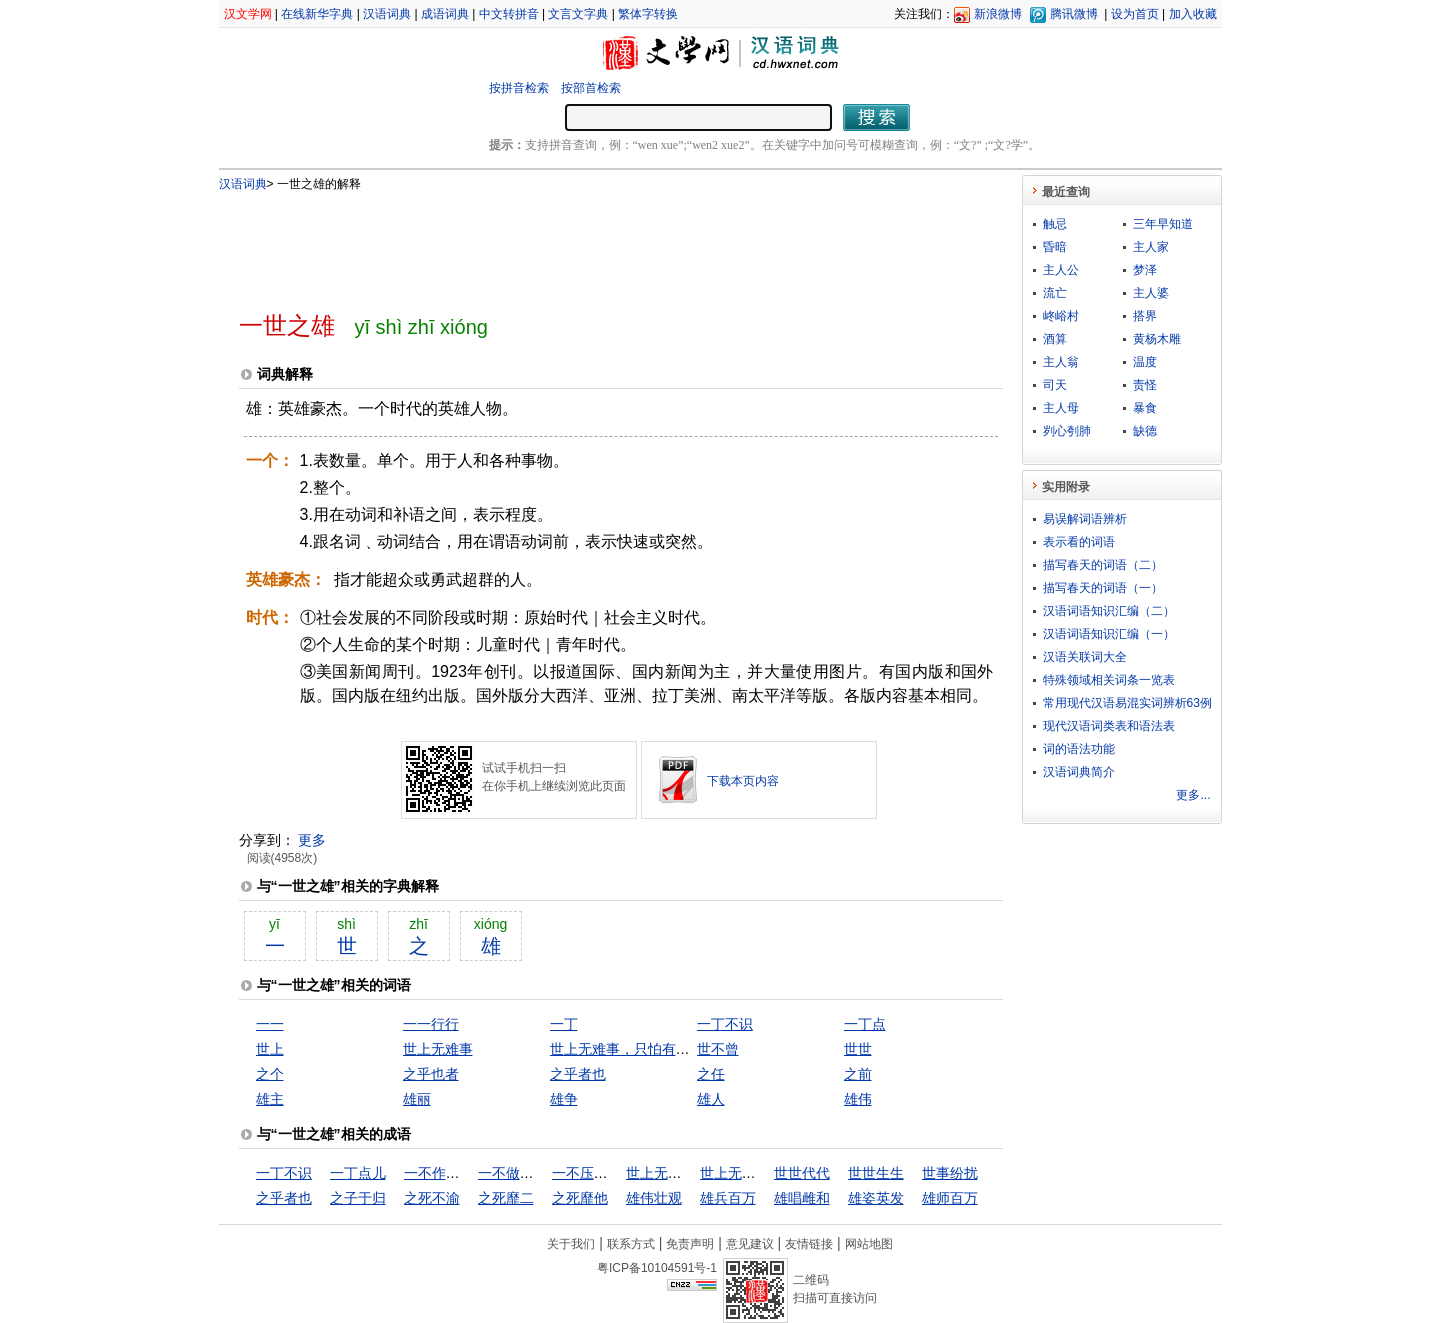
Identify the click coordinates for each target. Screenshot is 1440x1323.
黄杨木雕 (1157, 339)
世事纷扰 (950, 1173)
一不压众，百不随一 (615, 1173)
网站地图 (869, 1244)
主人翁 (1061, 362)
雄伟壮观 (654, 1198)
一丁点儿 (358, 1173)
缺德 (1145, 431)
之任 (711, 1074)
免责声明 (690, 1244)
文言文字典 (578, 14)
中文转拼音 (509, 14)
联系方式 (631, 1244)
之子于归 (358, 1198)
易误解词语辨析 (1085, 519)
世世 (858, 1049)
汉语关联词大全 (1085, 657)
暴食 (1145, 408)
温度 (1145, 362)
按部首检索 (591, 88)
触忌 (1055, 224)
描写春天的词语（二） (1103, 565)
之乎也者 (431, 1074)
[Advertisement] (588, 243)
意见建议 (750, 1244)
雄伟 (858, 1099)
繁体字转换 (648, 14)
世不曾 (718, 1049)
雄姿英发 (876, 1198)
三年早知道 (1163, 224)
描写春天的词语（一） (1103, 588)
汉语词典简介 (1079, 772)
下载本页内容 (743, 781)
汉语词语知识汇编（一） (1109, 634)
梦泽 (1145, 270)
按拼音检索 (519, 88)
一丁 (564, 1024)
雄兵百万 (728, 1198)
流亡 (1055, 293)
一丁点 (865, 1024)
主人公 (1061, 270)
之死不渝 (432, 1198)
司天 (1055, 385)
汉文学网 (248, 14)
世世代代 (802, 1173)
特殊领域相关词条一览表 (1109, 680)
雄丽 (417, 1099)
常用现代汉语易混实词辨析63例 (1127, 703)
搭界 (1145, 316)
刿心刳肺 (1067, 431)
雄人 (711, 1099)
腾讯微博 (1074, 14)
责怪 (1145, 385)
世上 (270, 1049)
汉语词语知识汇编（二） (1109, 611)
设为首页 (1135, 14)
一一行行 (431, 1024)
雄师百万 (950, 1198)
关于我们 (571, 1244)
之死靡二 (506, 1198)
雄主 (270, 1099)
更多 (312, 840)
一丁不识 (725, 1024)
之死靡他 (580, 1198)
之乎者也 (578, 1074)
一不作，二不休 (453, 1173)
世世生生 (876, 1173)
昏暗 (1055, 247)
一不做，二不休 (527, 1173)
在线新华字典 (317, 14)
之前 (858, 1074)
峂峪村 (1061, 316)
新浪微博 (998, 14)
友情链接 (809, 1244)
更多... (1193, 795)
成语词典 (445, 14)
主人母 (1061, 408)
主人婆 (1151, 293)
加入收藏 (1193, 14)
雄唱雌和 (802, 1198)
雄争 (564, 1099)
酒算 (1055, 339)
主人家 (1151, 247)
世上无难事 (438, 1049)
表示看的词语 (1079, 542)
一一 (270, 1024)
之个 (270, 1074)
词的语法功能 (1079, 749)
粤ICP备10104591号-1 (657, 1268)
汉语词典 (387, 14)
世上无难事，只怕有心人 (627, 1049)
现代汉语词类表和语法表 (1109, 726)
